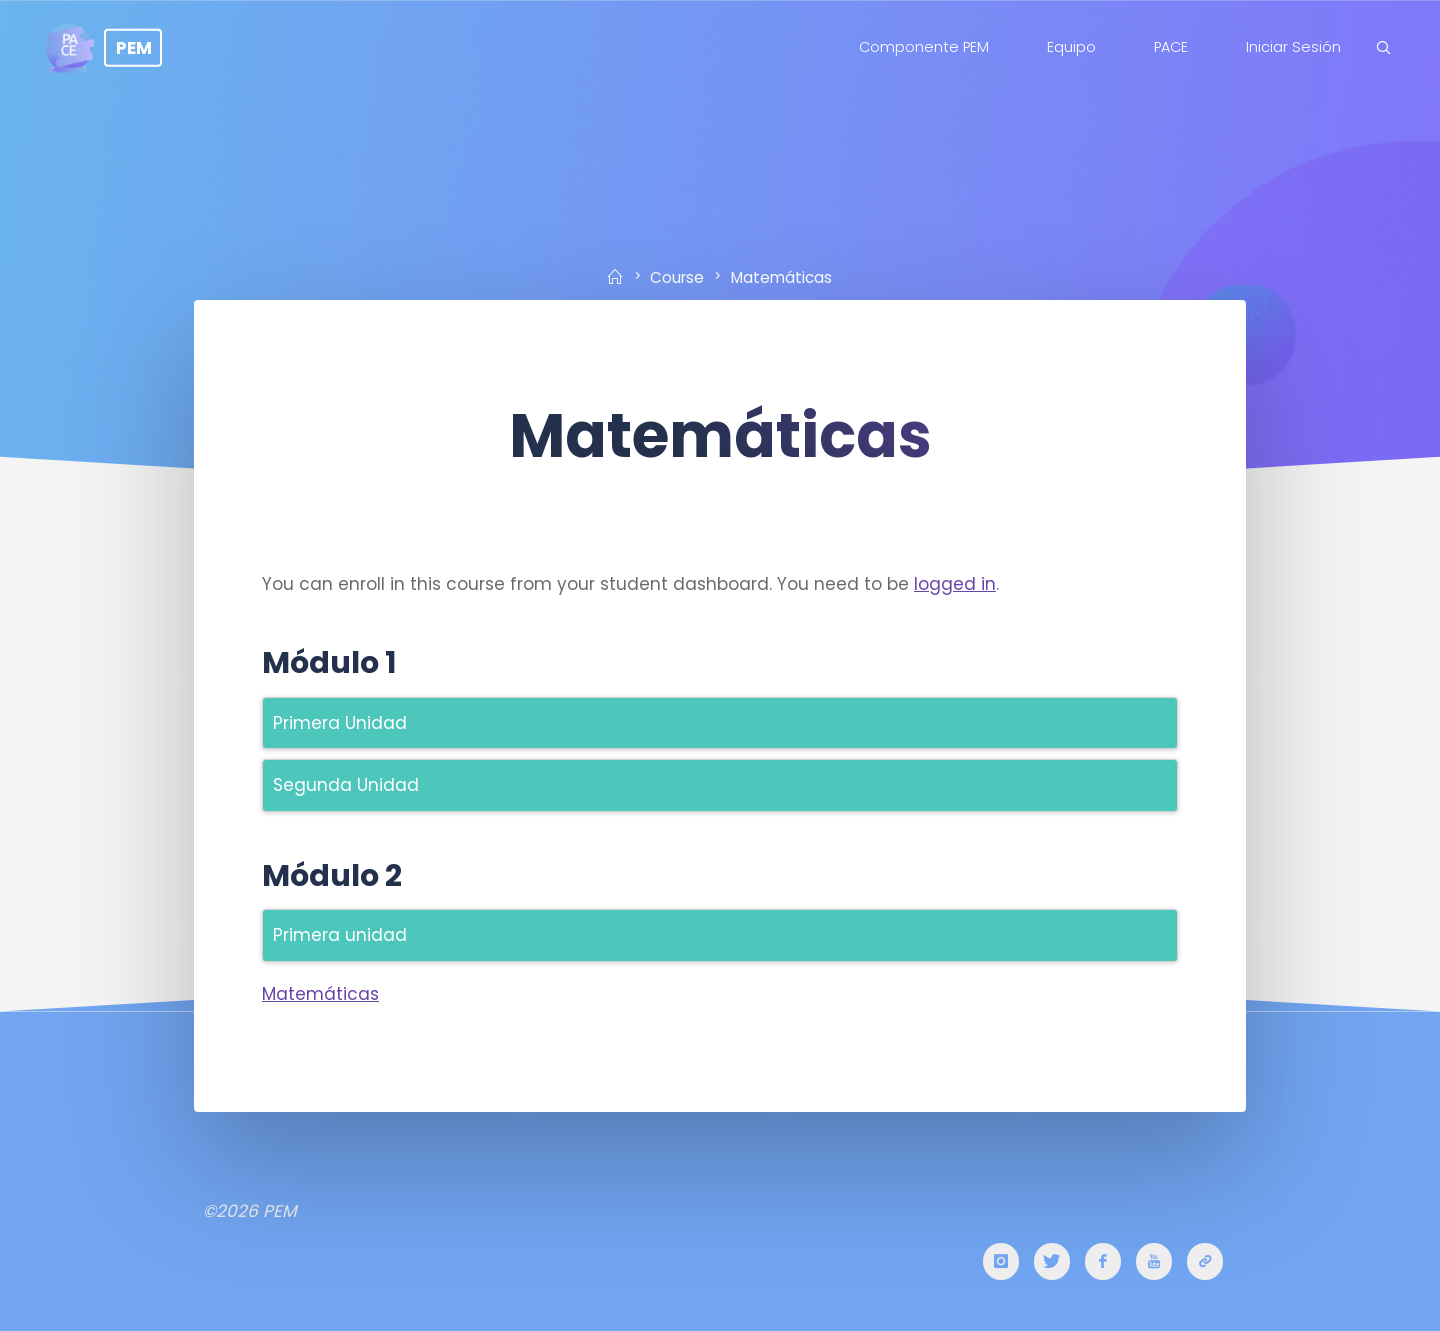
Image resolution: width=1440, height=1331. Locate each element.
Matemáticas (320, 994)
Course (677, 276)
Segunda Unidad (346, 785)
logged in (955, 584)
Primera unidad (340, 935)
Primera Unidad (340, 723)
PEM (134, 47)
